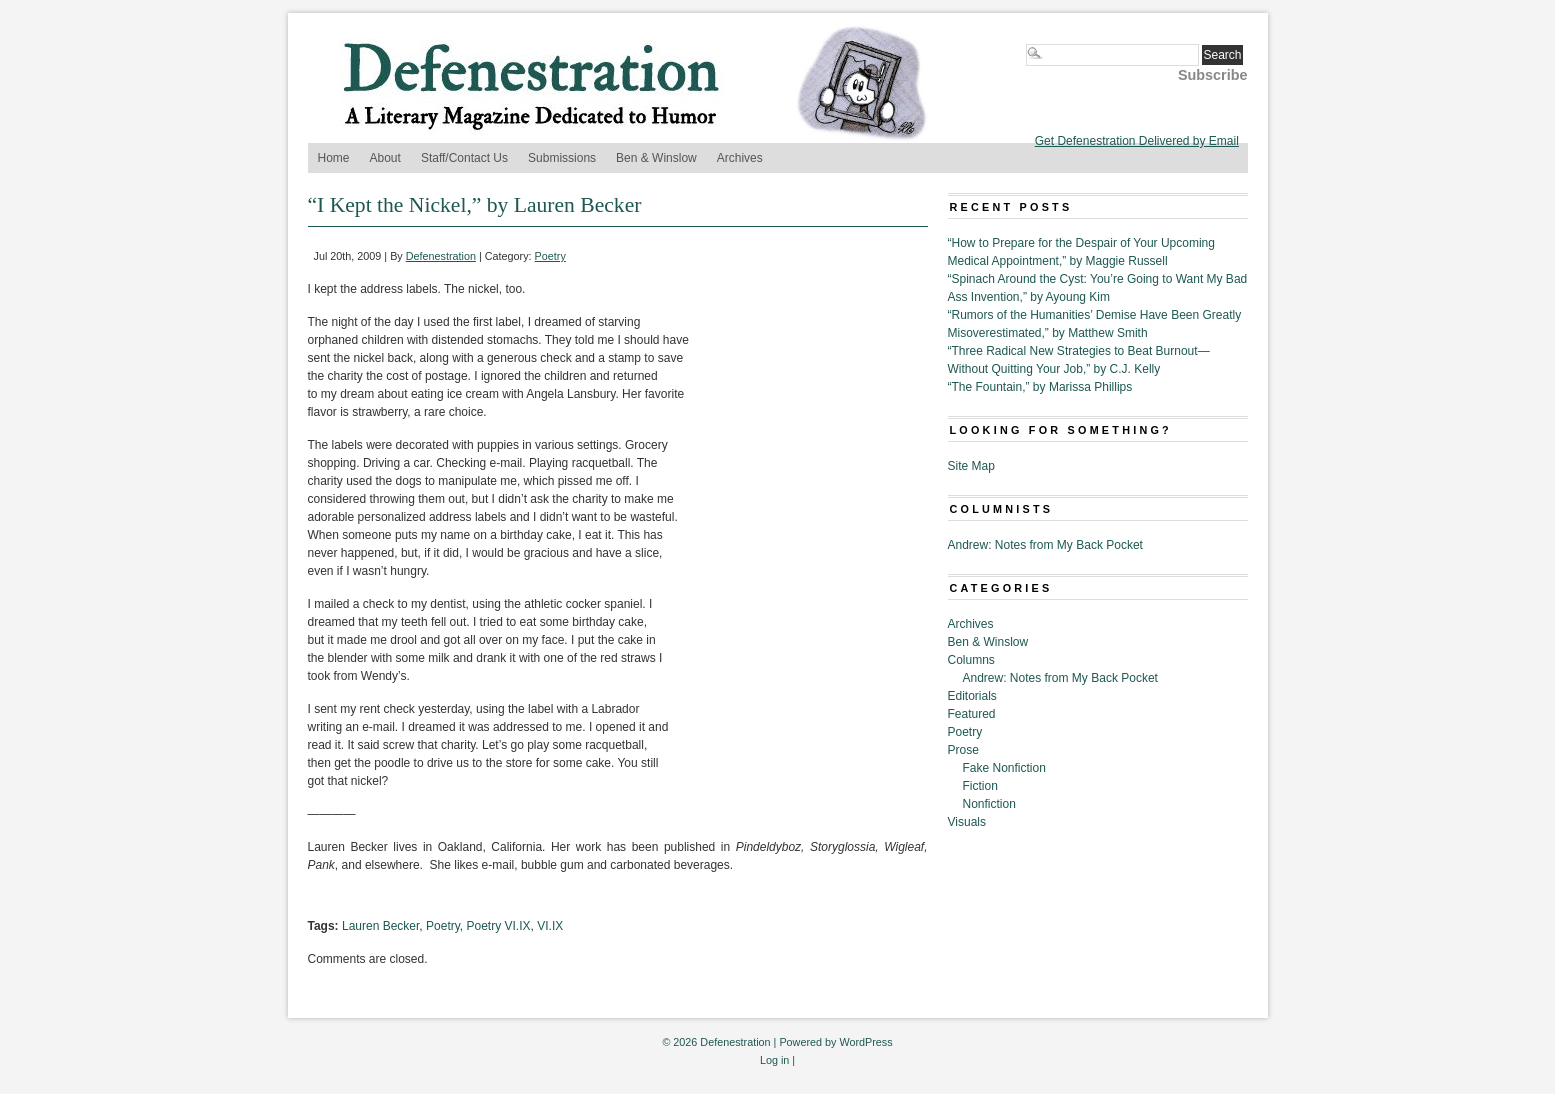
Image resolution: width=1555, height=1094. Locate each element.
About (385, 158)
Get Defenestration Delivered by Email (1137, 141)
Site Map (971, 466)
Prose (963, 750)
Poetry (550, 256)
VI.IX (550, 926)
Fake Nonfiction (1004, 768)
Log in (774, 1060)
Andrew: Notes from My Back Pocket (1045, 545)
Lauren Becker (380, 926)
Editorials (972, 696)
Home (334, 158)
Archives (740, 158)
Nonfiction (989, 804)
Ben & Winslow (656, 158)
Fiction (980, 786)
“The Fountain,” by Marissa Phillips (1040, 387)
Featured (972, 714)
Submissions (562, 158)
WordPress (865, 1042)
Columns (971, 660)
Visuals (967, 822)
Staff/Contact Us (464, 158)
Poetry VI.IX (499, 926)
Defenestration (441, 256)
